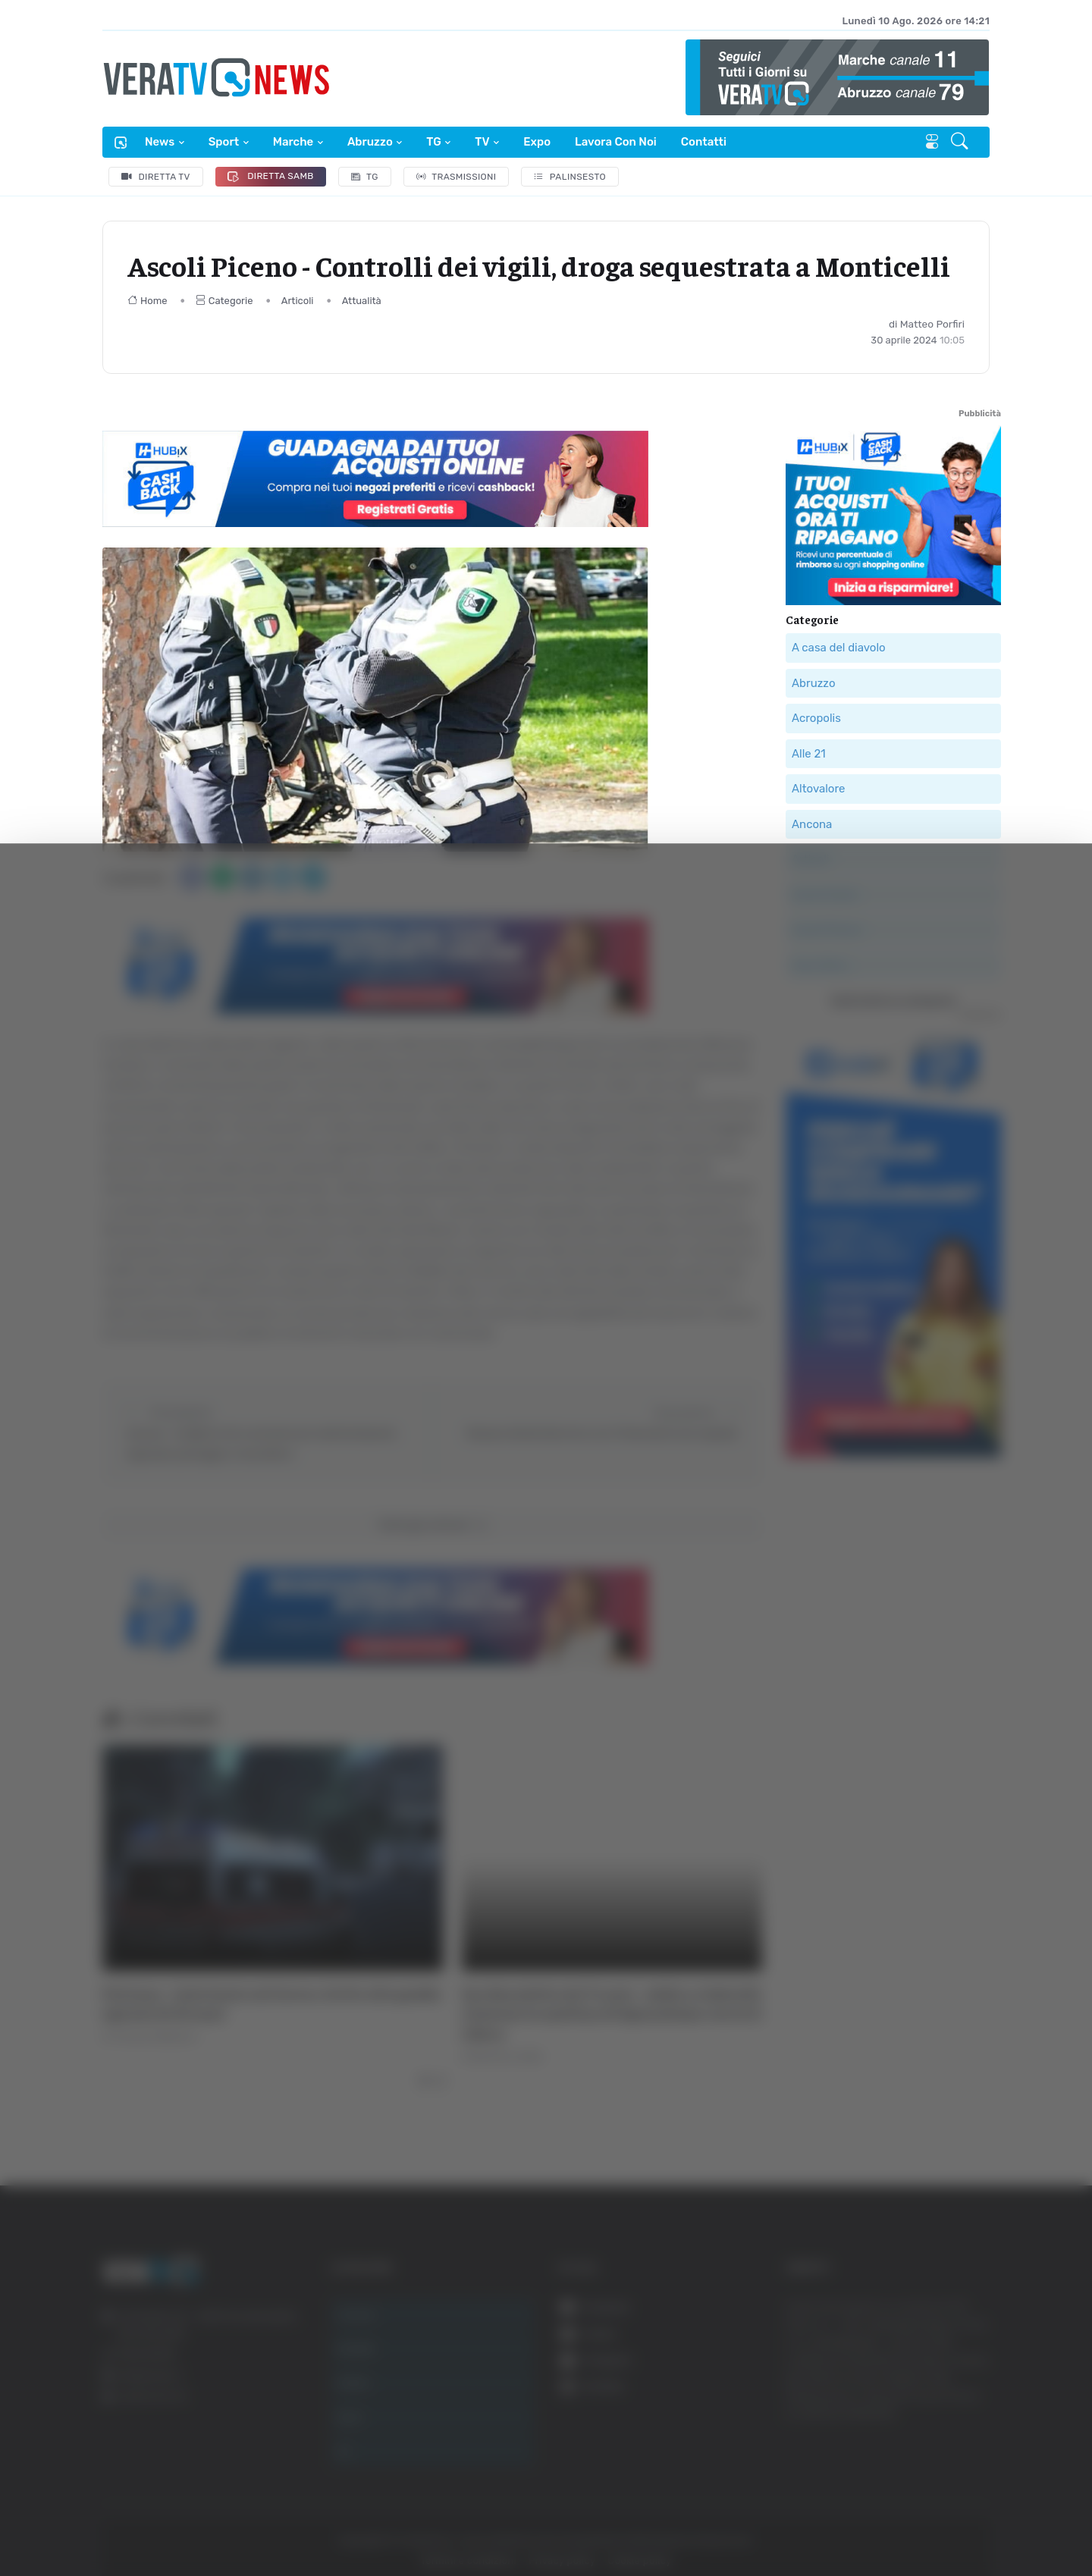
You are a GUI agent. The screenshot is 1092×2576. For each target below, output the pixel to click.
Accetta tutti (938, 2328)
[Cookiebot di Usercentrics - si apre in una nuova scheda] (128, 2522)
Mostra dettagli (828, 2521)
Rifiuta (938, 2427)
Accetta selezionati (937, 2378)
